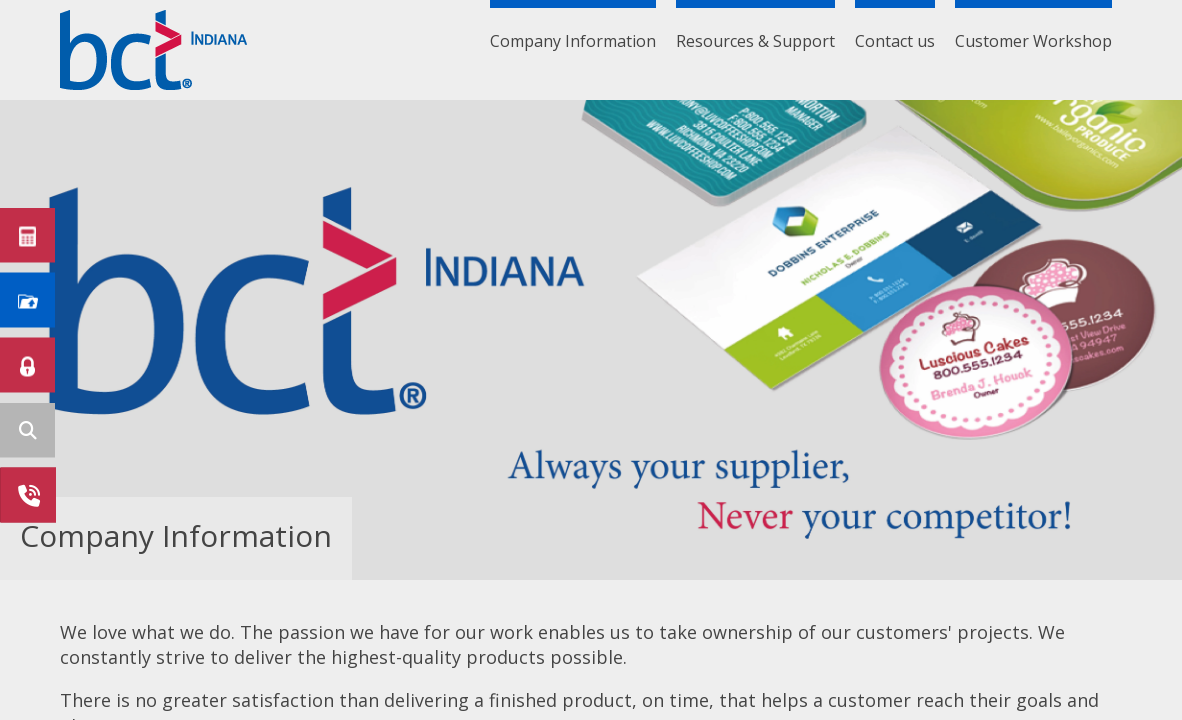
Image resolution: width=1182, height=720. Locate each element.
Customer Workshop (1033, 41)
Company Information (573, 41)
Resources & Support (755, 41)
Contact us (895, 41)
